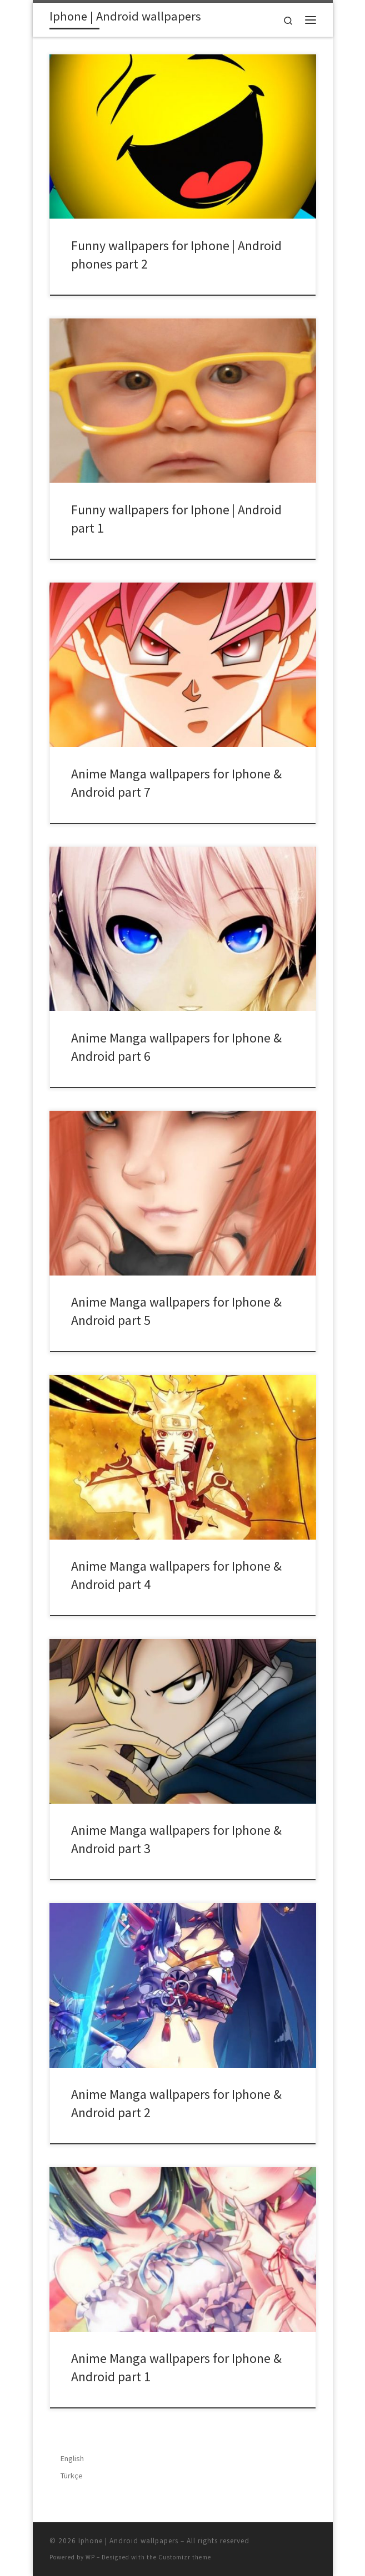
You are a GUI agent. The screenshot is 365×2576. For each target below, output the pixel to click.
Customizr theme (184, 2557)
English (72, 2458)
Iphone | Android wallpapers (128, 2540)
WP (90, 2557)
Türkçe (72, 2476)
